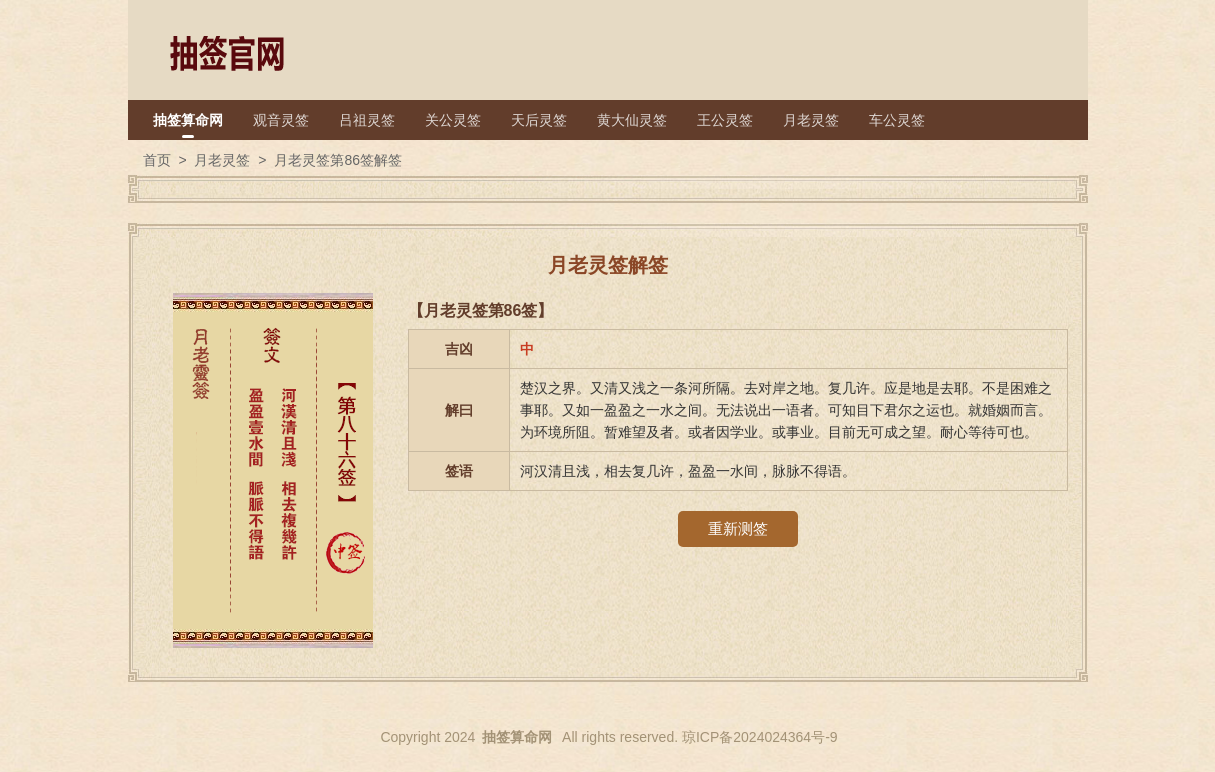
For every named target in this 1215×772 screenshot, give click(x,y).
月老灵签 (811, 120)
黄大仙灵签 (632, 120)
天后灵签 (539, 120)
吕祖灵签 (367, 120)
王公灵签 (725, 120)
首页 (157, 160)
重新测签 (738, 528)
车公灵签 (897, 120)
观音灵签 (281, 120)
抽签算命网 (188, 120)
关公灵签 (453, 120)
